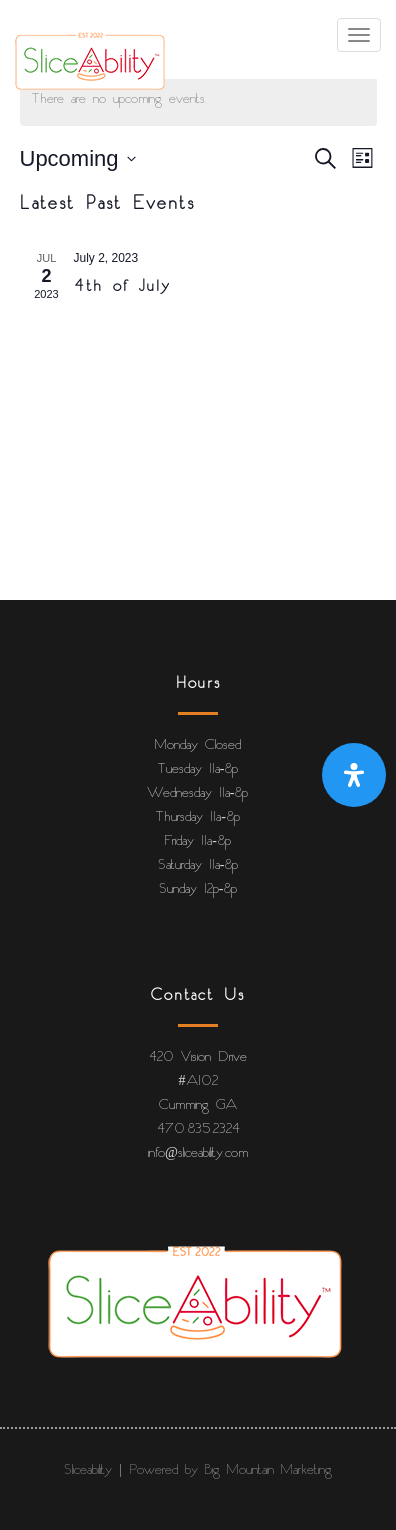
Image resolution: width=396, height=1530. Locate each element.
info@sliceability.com (198, 1153)
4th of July (122, 287)
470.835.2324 (198, 1129)
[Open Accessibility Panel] (354, 775)
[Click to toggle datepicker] (78, 158)
